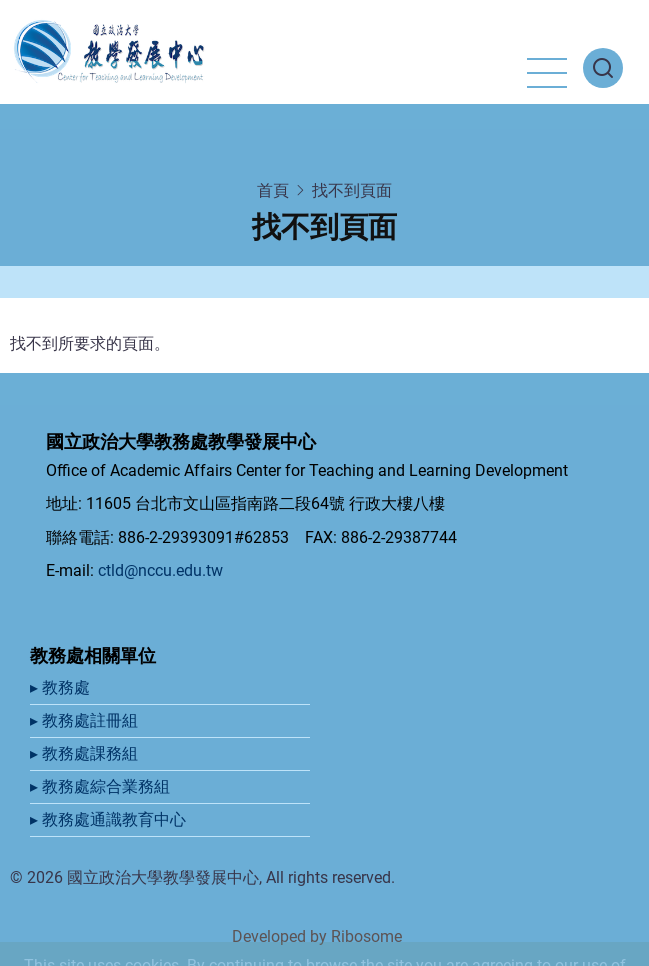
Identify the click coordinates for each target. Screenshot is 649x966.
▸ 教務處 (62, 687)
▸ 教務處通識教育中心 (110, 819)
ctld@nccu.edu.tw (160, 570)
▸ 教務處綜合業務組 (102, 786)
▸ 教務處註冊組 (86, 720)
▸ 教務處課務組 (86, 753)
